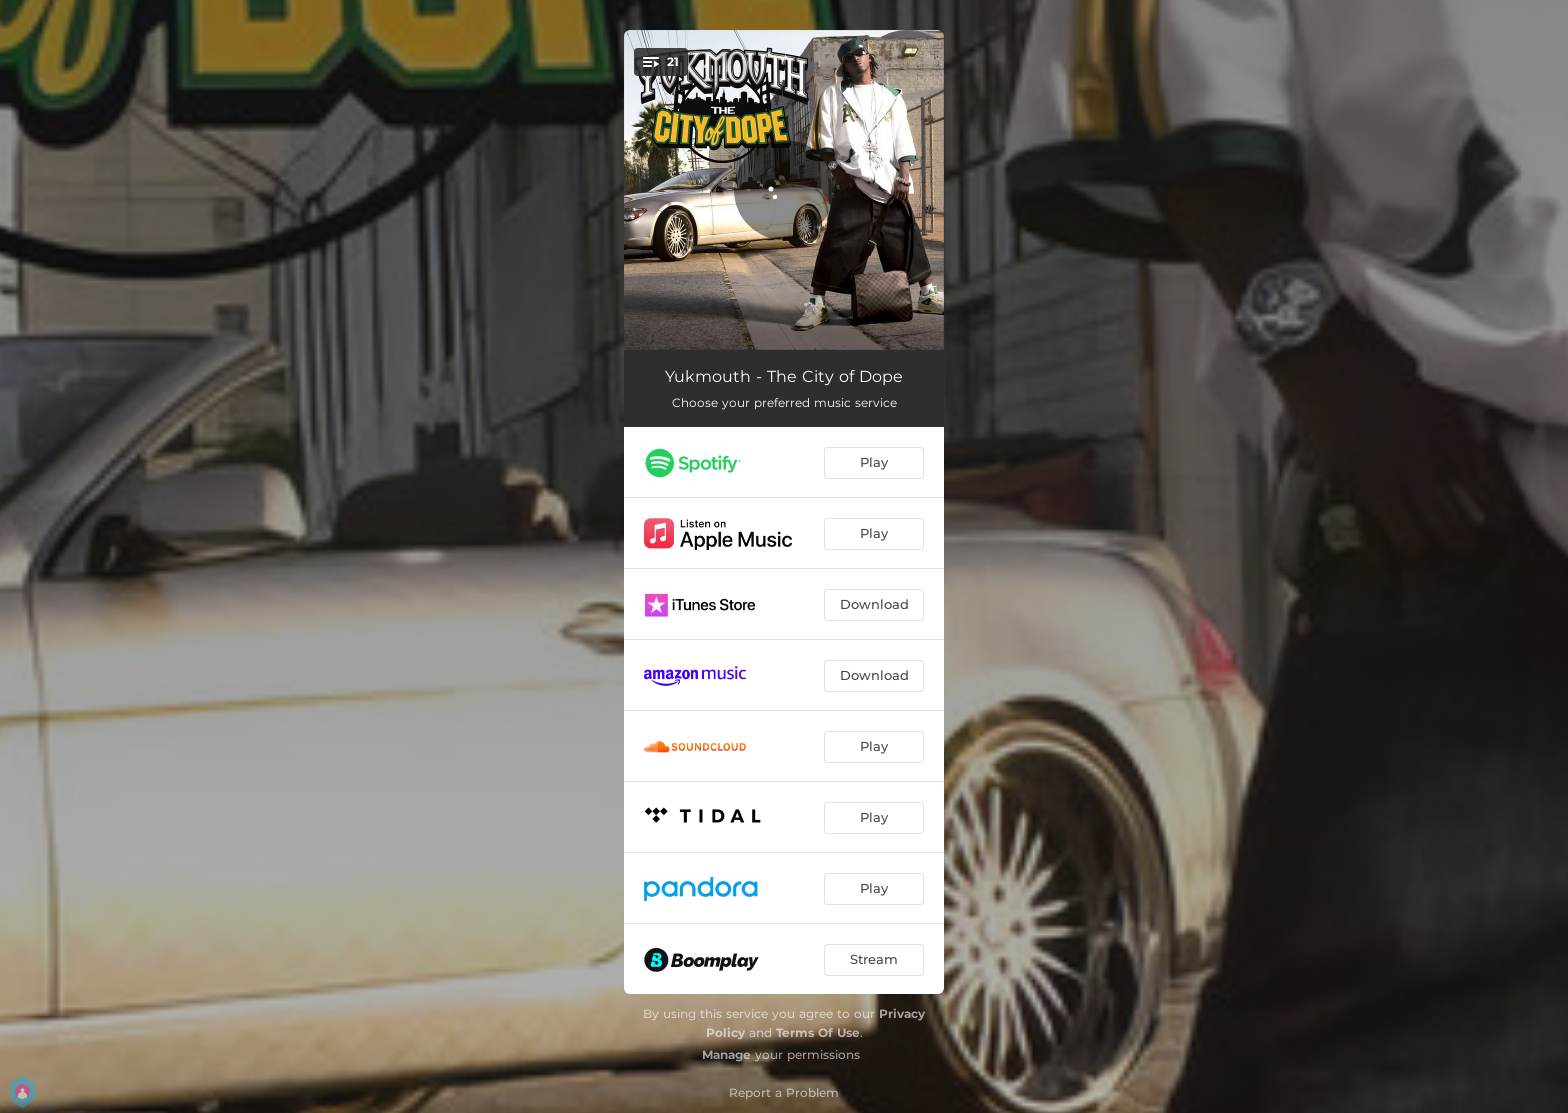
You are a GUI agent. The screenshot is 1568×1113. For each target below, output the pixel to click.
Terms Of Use (818, 1032)
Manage (726, 1054)
